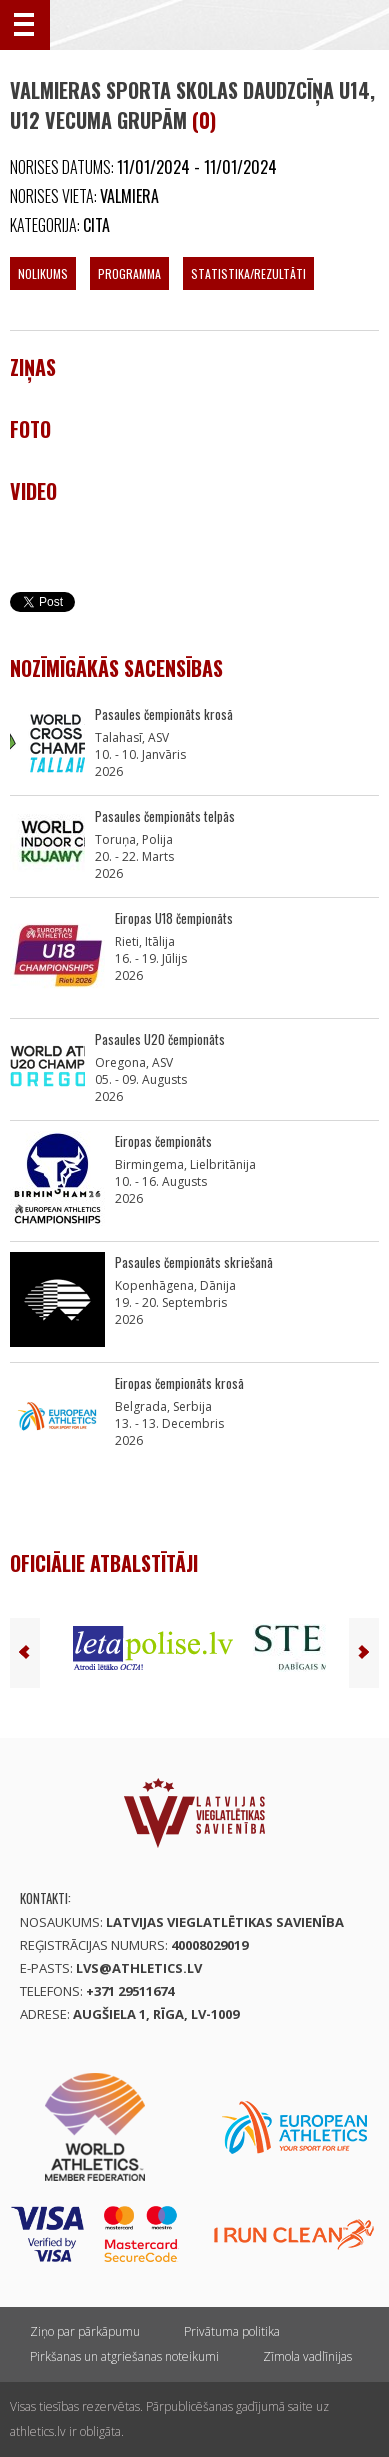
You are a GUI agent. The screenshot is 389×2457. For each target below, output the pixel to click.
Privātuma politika (232, 2331)
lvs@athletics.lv (139, 1968)
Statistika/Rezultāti (248, 273)
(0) (204, 120)
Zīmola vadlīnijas (307, 2356)
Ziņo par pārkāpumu (85, 2331)
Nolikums (43, 273)
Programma (129, 273)
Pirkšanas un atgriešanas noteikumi (124, 2356)
